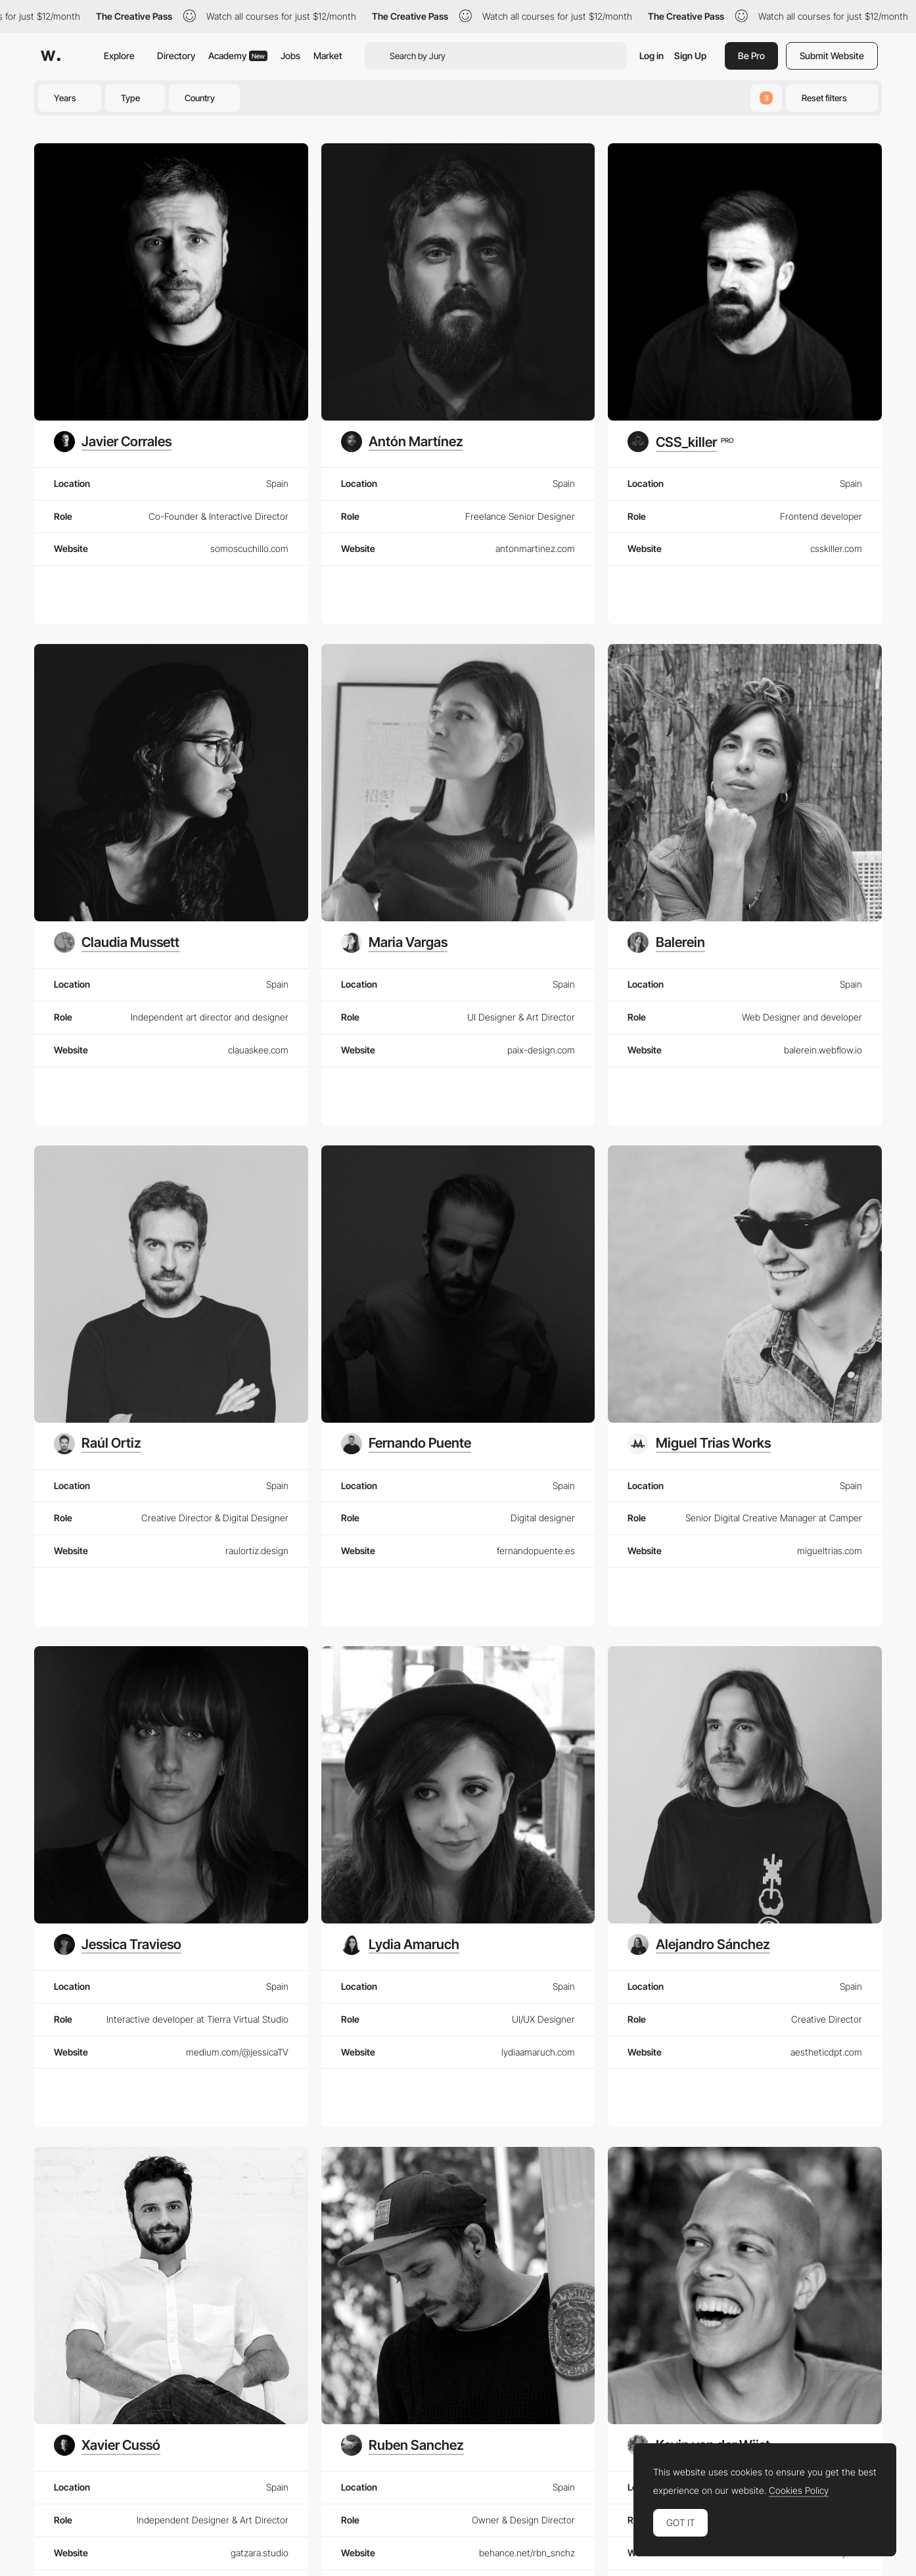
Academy (237, 55)
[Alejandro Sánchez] (698, 1944)
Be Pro (751, 55)
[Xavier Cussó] (107, 2445)
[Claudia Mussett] (116, 942)
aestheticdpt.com (826, 2052)
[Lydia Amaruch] (400, 1944)
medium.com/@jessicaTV (237, 2052)
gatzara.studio (259, 2552)
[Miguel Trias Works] (699, 1443)
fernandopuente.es (536, 1550)
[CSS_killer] (680, 441)
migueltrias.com (829, 1550)
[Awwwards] (50, 56)
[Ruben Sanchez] (402, 2445)
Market (327, 55)
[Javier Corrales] (113, 441)
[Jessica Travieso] (117, 1944)
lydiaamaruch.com (538, 2052)
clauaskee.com (258, 1049)
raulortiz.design (256, 1550)
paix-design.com (541, 1049)
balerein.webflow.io (823, 1049)
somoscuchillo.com (249, 548)
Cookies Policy (799, 2490)
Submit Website (832, 55)
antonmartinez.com (535, 548)
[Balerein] (666, 942)
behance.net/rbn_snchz (527, 2552)
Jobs (290, 55)
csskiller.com (836, 548)
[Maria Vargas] (394, 942)
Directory (176, 55)
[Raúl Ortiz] (97, 1443)
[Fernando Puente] (406, 1443)
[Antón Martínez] (402, 441)
